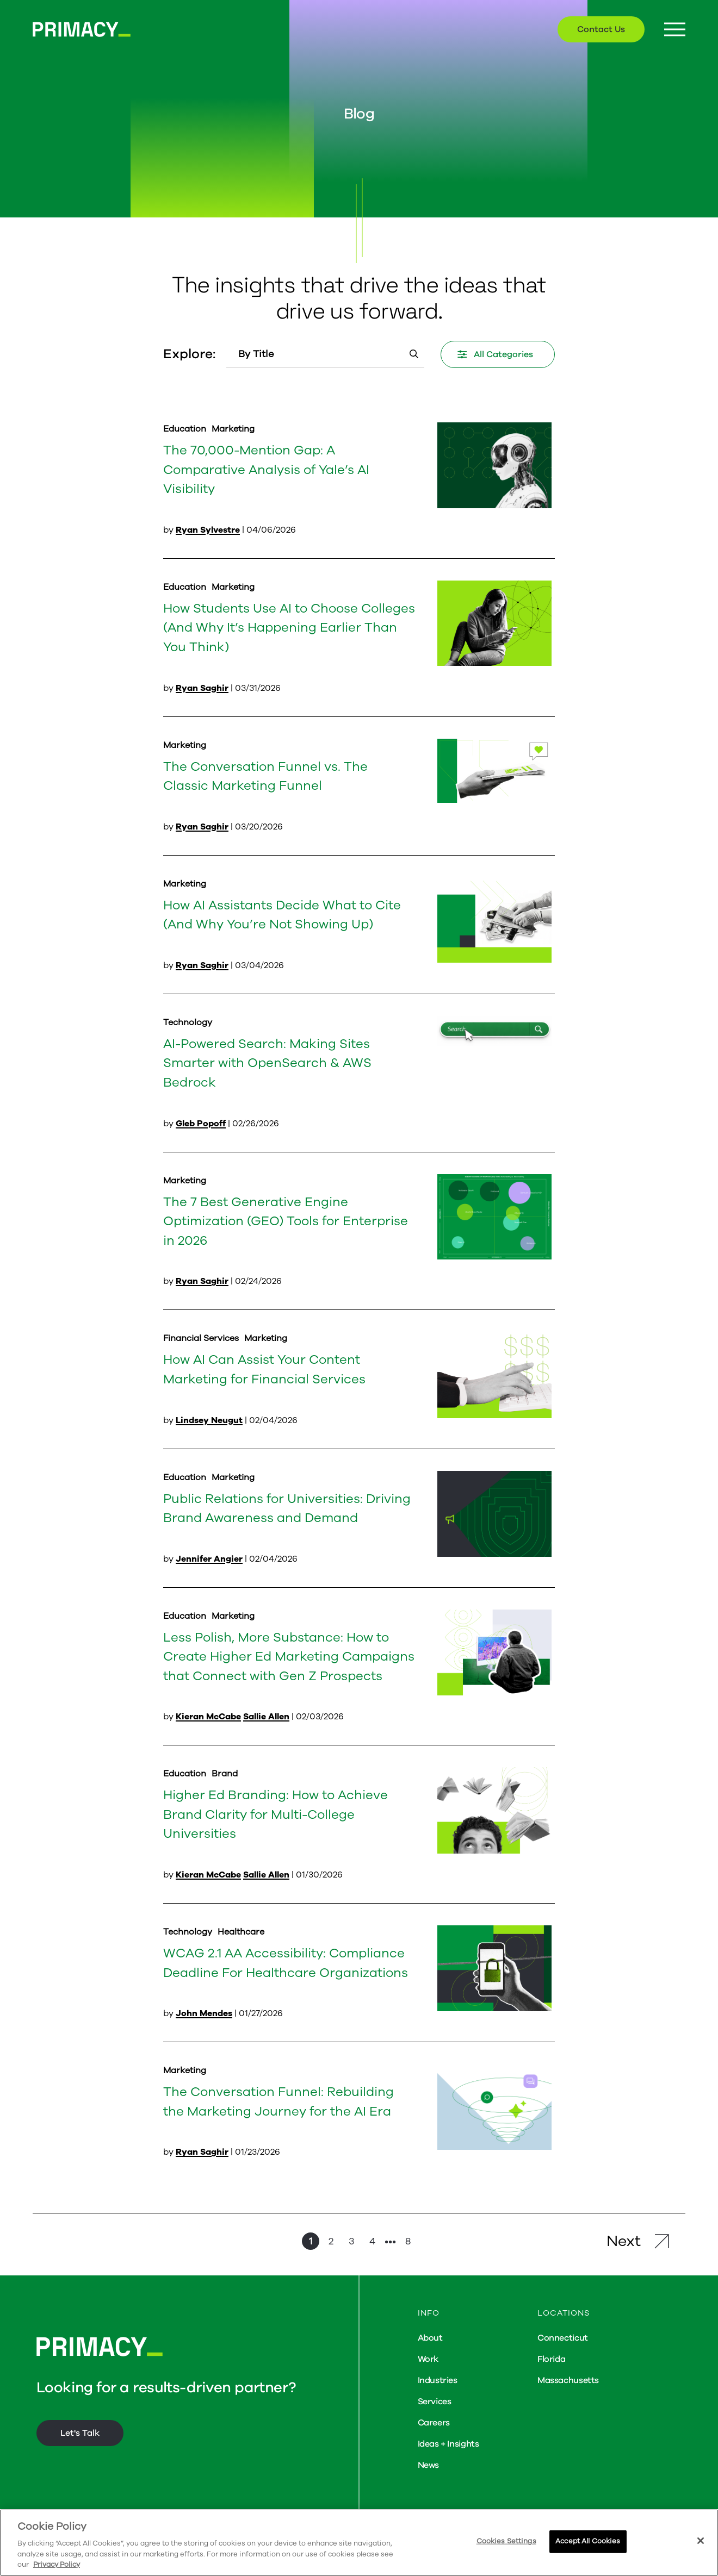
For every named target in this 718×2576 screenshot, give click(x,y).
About (430, 2338)
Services (434, 2401)
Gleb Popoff (201, 1124)
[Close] (701, 2541)
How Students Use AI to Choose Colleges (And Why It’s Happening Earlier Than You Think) (289, 628)
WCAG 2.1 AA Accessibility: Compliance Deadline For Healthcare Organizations (285, 1962)
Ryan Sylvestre (208, 530)
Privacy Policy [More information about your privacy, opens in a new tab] (56, 2564)
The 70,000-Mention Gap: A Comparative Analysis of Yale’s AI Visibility (266, 469)
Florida (551, 2359)
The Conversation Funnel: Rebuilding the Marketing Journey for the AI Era (278, 2101)
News (428, 2465)
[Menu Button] (674, 29)
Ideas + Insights (448, 2444)
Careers (434, 2423)
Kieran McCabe (208, 1717)
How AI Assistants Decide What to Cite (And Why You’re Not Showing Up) (282, 914)
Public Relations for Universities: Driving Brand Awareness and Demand (287, 1508)
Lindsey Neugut (209, 1420)
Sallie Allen (266, 1717)
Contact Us (601, 29)
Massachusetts (568, 2380)
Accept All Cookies (587, 2541)
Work (428, 2359)
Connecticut (562, 2338)
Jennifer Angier (209, 1559)
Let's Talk (80, 2433)
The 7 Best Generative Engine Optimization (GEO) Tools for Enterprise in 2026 (285, 1221)
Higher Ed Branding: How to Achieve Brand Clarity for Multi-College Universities (275, 1814)
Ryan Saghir (202, 688)
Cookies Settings (506, 2541)
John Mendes (204, 2013)
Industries (437, 2380)
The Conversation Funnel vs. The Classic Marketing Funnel (265, 776)
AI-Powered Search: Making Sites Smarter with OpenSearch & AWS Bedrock (267, 1063)
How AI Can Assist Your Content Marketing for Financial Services (264, 1369)
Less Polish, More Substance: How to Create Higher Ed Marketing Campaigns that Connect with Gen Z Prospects (288, 1657)
